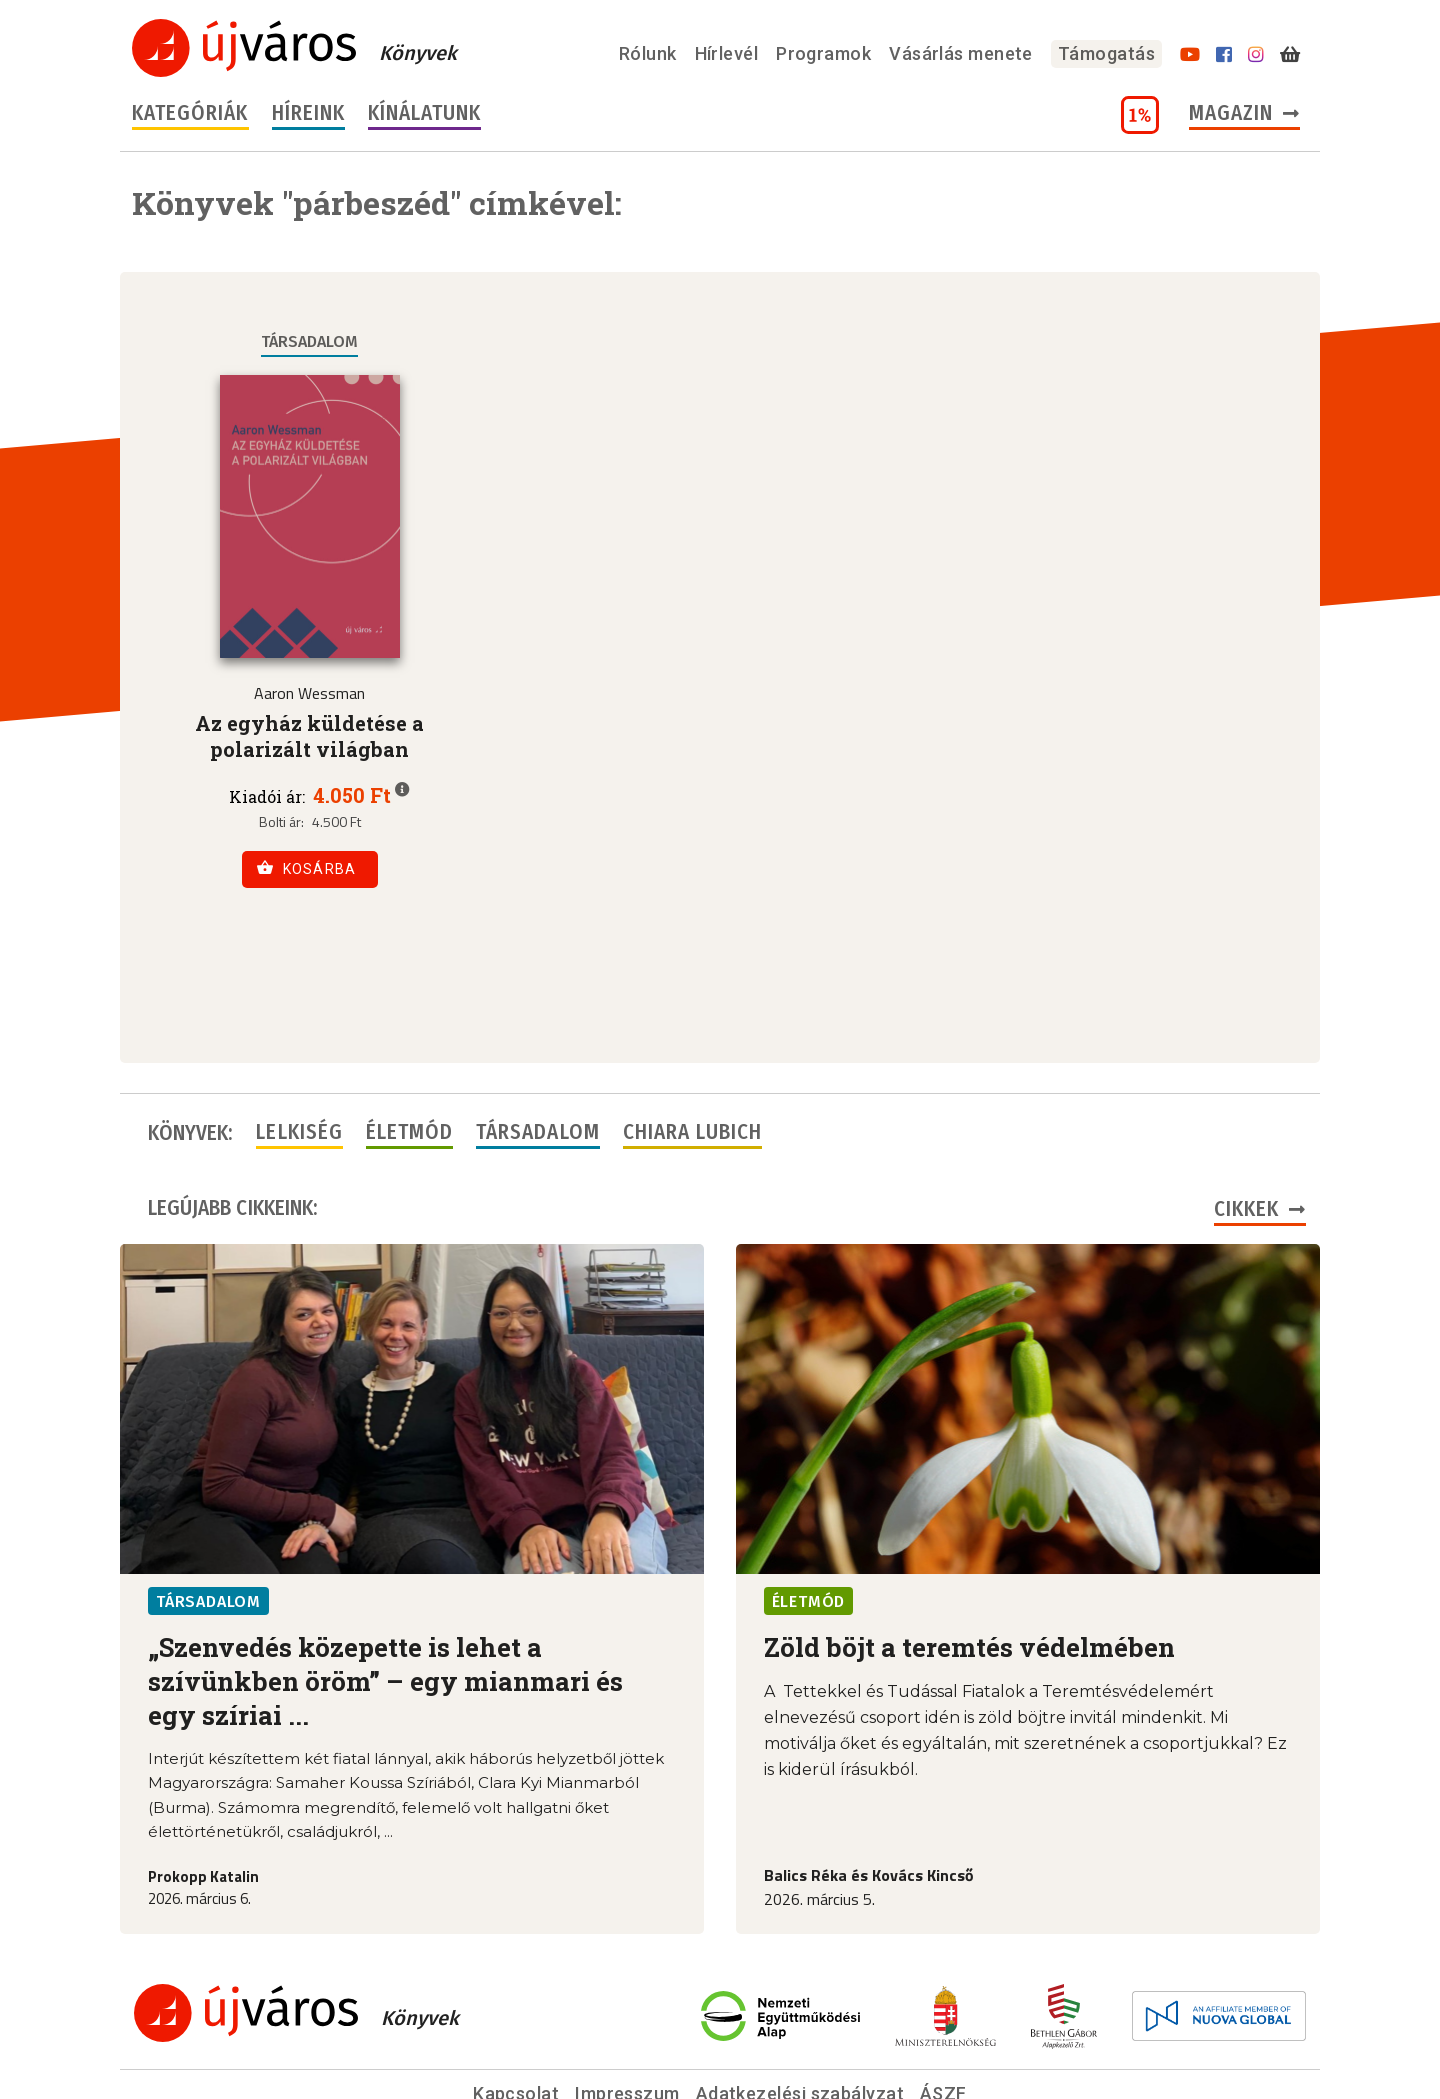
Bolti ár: (281, 822)
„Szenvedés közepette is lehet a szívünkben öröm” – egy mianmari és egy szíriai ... (385, 1585)
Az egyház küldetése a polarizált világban (309, 736)
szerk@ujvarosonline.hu (851, 2028)
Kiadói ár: (267, 797)
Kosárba (307, 868)
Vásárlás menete (961, 53)
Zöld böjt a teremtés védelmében (969, 1551)
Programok (823, 53)
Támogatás (1106, 53)
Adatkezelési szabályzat (800, 1997)
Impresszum (627, 1997)
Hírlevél (727, 53)
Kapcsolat (516, 1997)
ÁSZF (943, 1997)
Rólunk (648, 53)
